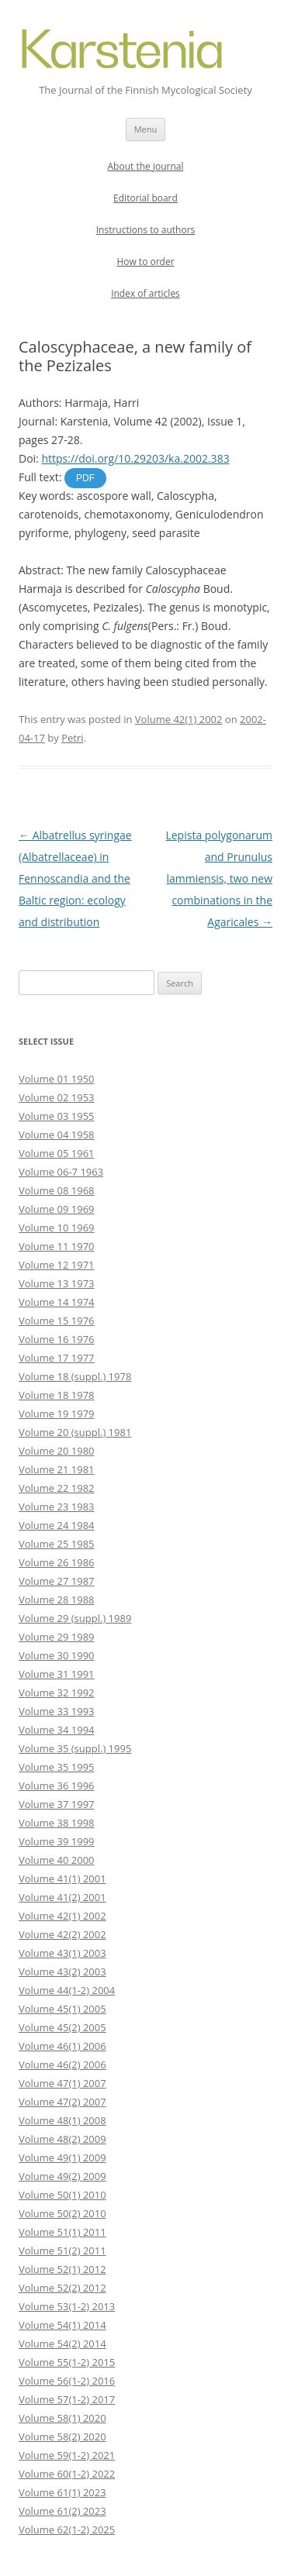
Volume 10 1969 (57, 1228)
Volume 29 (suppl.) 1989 (75, 1618)
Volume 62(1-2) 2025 (67, 2529)
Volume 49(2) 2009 (62, 2176)
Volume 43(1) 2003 (62, 1953)
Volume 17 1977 (57, 1358)
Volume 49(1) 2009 (62, 2157)
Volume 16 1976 (57, 1339)
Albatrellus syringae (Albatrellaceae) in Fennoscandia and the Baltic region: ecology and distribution (75, 878)
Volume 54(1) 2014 (62, 2325)
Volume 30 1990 (57, 1655)
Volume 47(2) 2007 (62, 2102)
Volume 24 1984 (57, 1525)
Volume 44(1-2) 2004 (67, 1990)
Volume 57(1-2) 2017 (67, 2399)
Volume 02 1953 (57, 1097)
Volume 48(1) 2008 (62, 2120)
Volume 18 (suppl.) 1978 (75, 1376)
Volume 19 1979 (57, 1414)
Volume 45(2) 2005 (62, 2027)
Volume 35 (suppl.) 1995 (75, 1748)
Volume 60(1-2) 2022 (67, 2474)
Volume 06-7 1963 (61, 1172)
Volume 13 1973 (57, 1283)
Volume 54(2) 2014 (62, 2343)
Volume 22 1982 (57, 1488)
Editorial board (145, 198)
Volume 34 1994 (57, 1730)
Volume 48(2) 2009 (62, 2139)
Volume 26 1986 (57, 1562)
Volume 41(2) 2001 (62, 1897)
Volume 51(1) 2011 (62, 2232)
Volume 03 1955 (57, 1116)
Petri (72, 738)
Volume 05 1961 (57, 1153)
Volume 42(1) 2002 (179, 719)
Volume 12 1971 (57, 1265)
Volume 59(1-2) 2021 (67, 2455)
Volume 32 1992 (57, 1693)
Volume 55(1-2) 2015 (67, 2362)
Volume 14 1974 (57, 1302)
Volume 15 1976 (57, 1321)
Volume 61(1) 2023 (62, 2492)
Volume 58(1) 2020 (62, 2418)
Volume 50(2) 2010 (62, 2213)
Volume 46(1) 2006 (62, 2046)
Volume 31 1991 (57, 1674)
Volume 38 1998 (57, 1823)
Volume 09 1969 (57, 1209)
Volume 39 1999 (57, 1841)
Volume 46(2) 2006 (62, 2064)
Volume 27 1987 (57, 1581)
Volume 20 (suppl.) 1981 (75, 1432)
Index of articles (145, 293)
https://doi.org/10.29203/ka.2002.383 (135, 458)
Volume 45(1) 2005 (62, 2009)
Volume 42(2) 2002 (62, 1934)
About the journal (146, 166)
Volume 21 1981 (57, 1469)
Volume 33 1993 (57, 1711)
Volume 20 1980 (57, 1451)
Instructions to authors (146, 229)
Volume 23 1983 (57, 1507)
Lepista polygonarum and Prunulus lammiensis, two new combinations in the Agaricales (218, 878)
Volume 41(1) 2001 (62, 1879)
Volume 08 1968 (57, 1190)
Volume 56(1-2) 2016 (67, 2381)
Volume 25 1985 (57, 1544)
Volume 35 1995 (57, 1767)
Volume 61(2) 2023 (62, 2511)
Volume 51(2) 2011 (62, 2250)
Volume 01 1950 (57, 1079)
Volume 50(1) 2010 (62, 2195)
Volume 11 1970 (57, 1246)
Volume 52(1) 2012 (62, 2269)
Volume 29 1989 (57, 1637)
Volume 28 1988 (57, 1600)
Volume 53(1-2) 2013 (67, 2306)
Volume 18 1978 (57, 1395)
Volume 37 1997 (57, 1804)
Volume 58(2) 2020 (62, 2436)
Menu (146, 129)
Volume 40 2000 (57, 1860)
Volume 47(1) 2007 (62, 2083)
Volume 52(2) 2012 (62, 2288)
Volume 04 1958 (57, 1135)
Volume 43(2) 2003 (62, 1971)
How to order (145, 261)
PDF (85, 478)
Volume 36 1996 (57, 1786)
